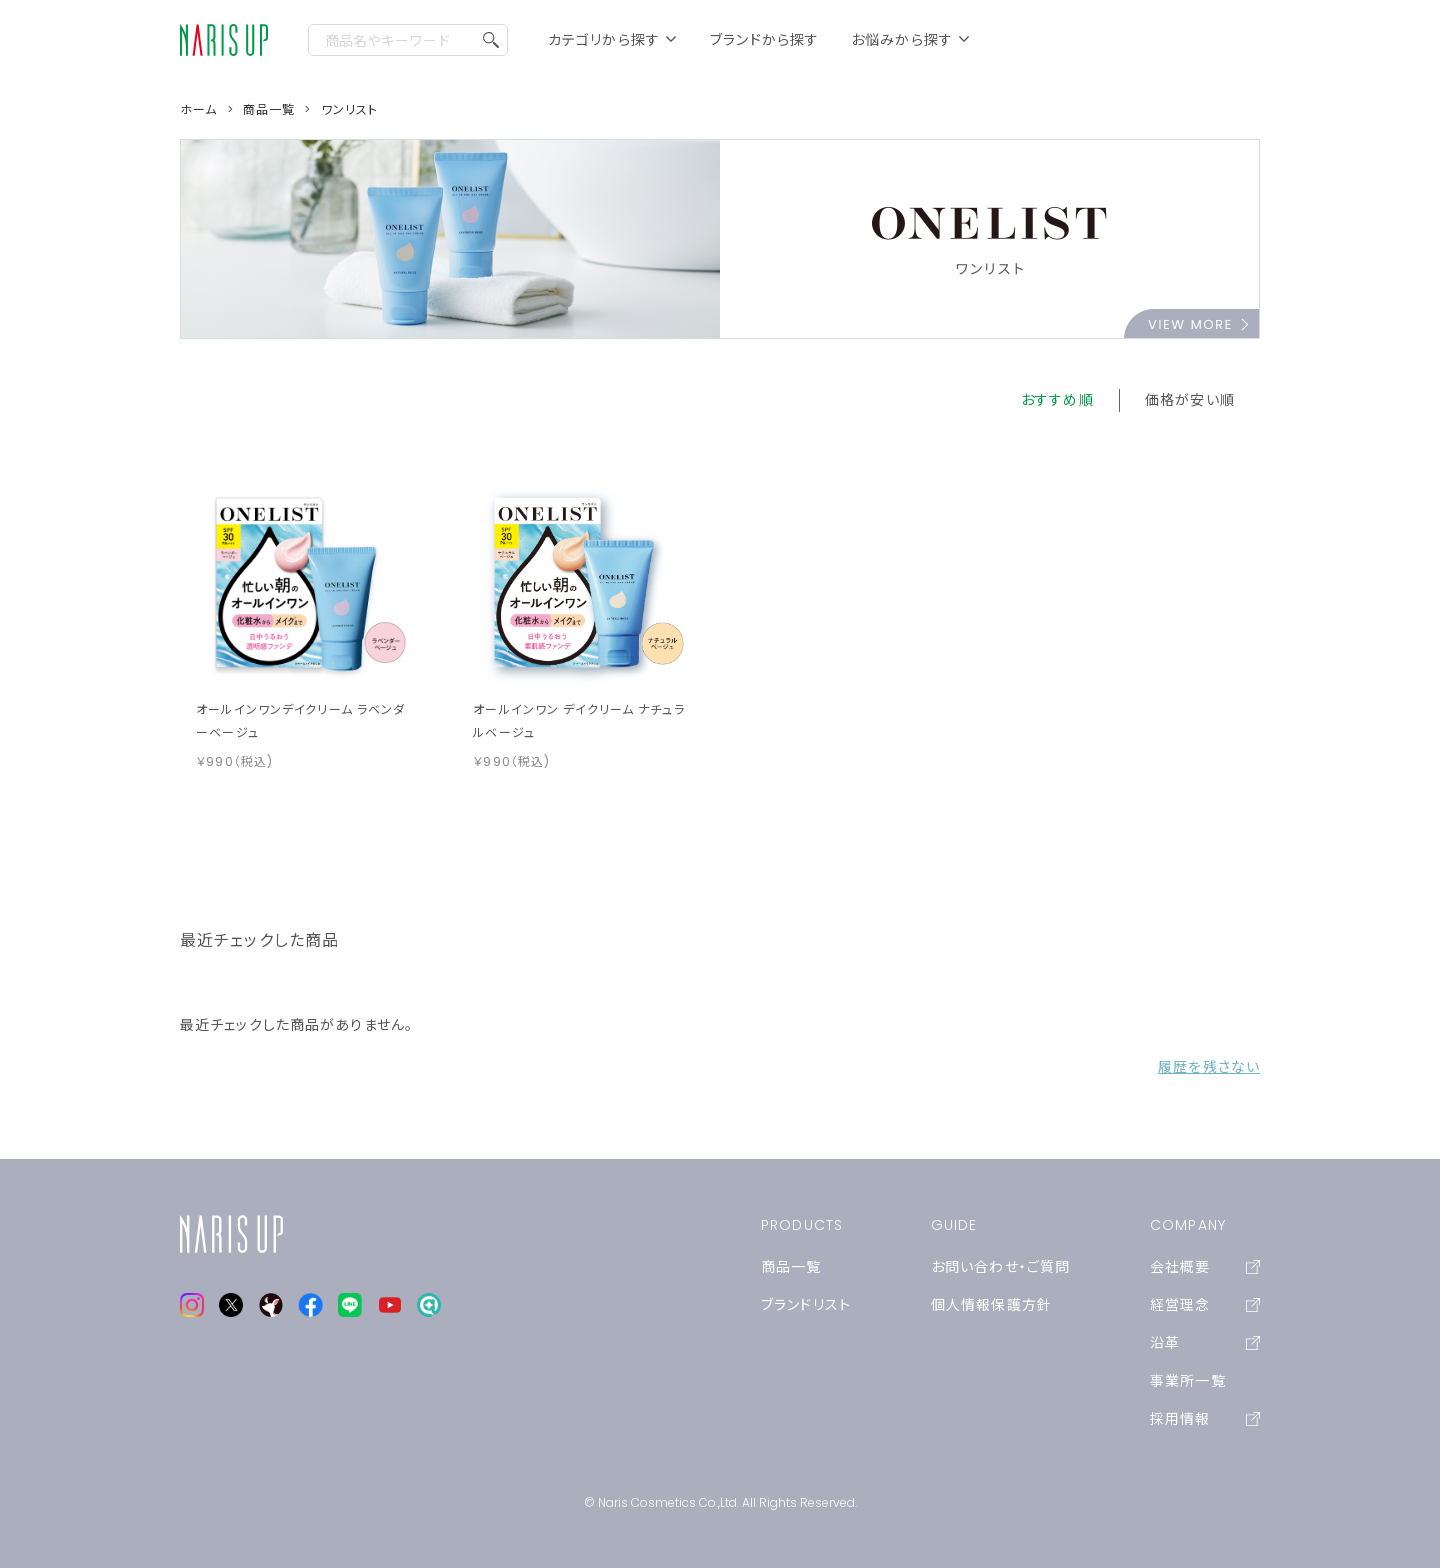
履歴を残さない (1209, 1067)
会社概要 (1205, 1267)
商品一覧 (791, 1267)
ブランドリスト (806, 1305)
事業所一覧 (1188, 1381)
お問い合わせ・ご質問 (1000, 1267)
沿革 (1205, 1343)
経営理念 (1205, 1305)
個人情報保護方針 (991, 1305)
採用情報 (1205, 1419)
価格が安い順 (1190, 400)
